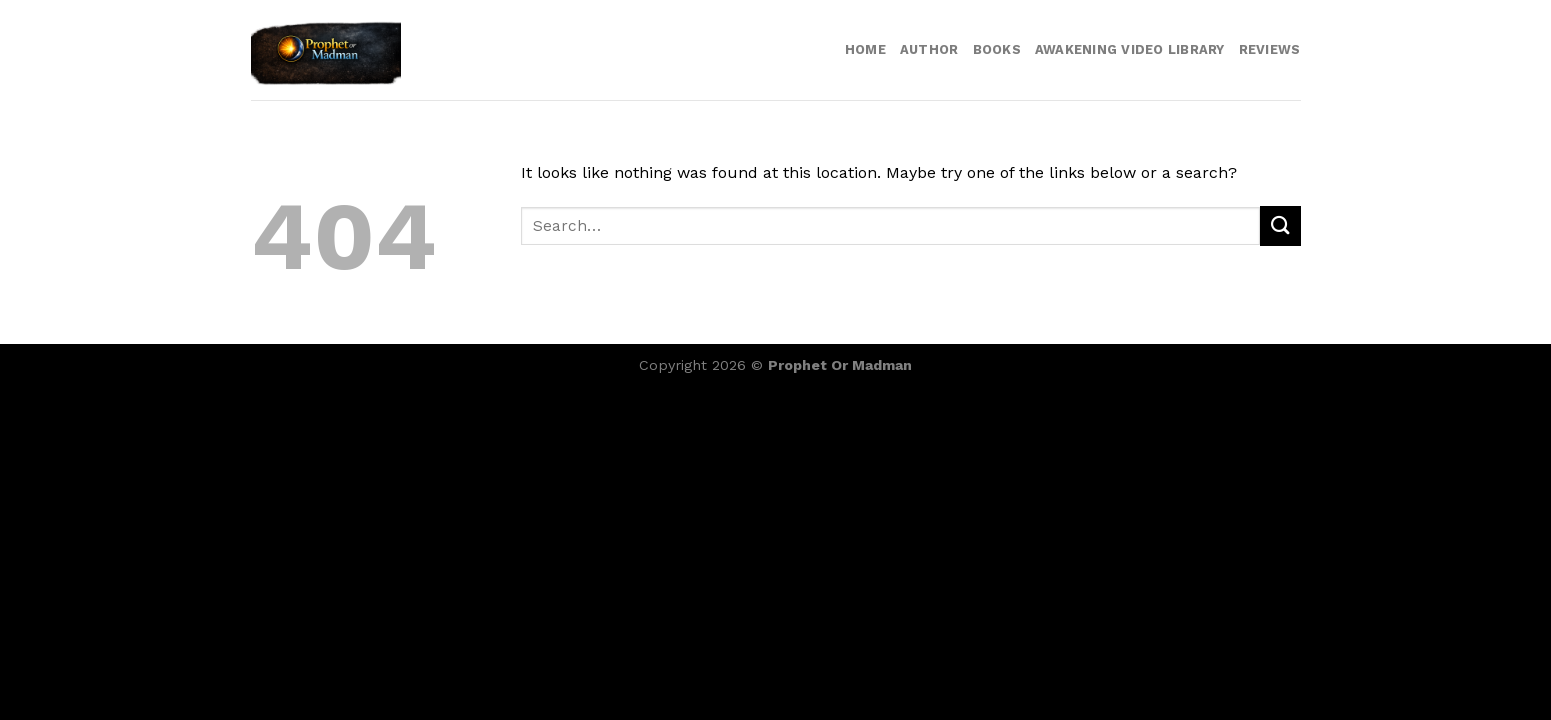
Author (929, 49)
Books (997, 49)
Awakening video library (1130, 49)
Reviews (1270, 49)
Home (865, 49)
